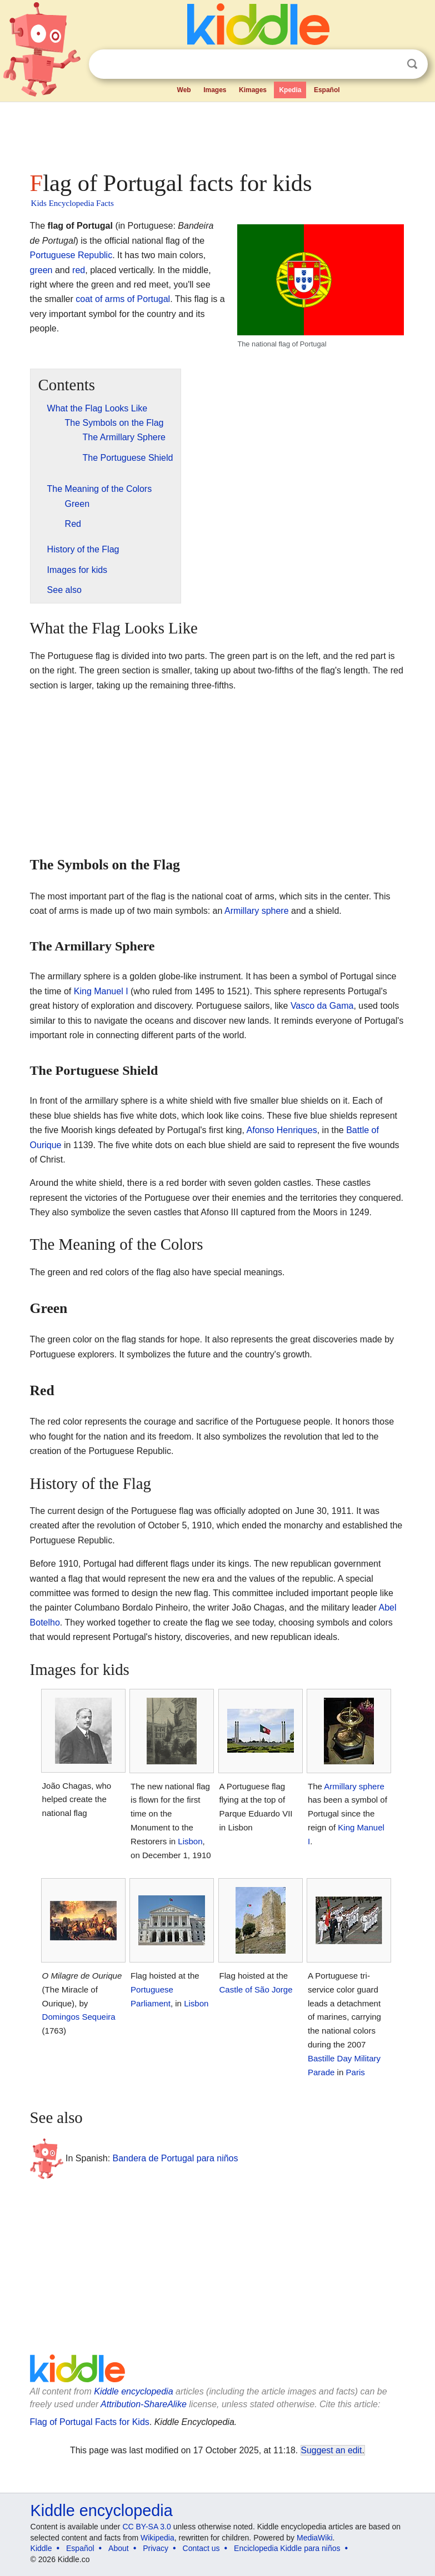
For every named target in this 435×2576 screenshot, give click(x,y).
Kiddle (41, 2548)
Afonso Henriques (282, 1130)
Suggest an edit (331, 2450)
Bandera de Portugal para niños (175, 2158)
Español (327, 90)
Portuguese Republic (71, 255)
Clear (389, 64)
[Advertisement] (218, 133)
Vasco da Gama (322, 1005)
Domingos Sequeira (79, 2016)
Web (184, 90)
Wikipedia (157, 2537)
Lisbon (190, 1841)
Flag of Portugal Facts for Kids (89, 2422)
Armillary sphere (256, 910)
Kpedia (290, 90)
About (118, 2548)
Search (412, 64)
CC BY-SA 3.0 (146, 2526)
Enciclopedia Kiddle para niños (287, 2548)
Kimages (253, 90)
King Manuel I (101, 991)
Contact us (201, 2548)
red (78, 270)
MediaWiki (315, 2537)
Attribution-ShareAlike (144, 2404)
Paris (355, 2072)
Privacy (155, 2548)
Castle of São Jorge (256, 1989)
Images (214, 90)
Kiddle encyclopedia (133, 2391)
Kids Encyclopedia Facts (72, 203)
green (41, 270)
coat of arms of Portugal (123, 299)
